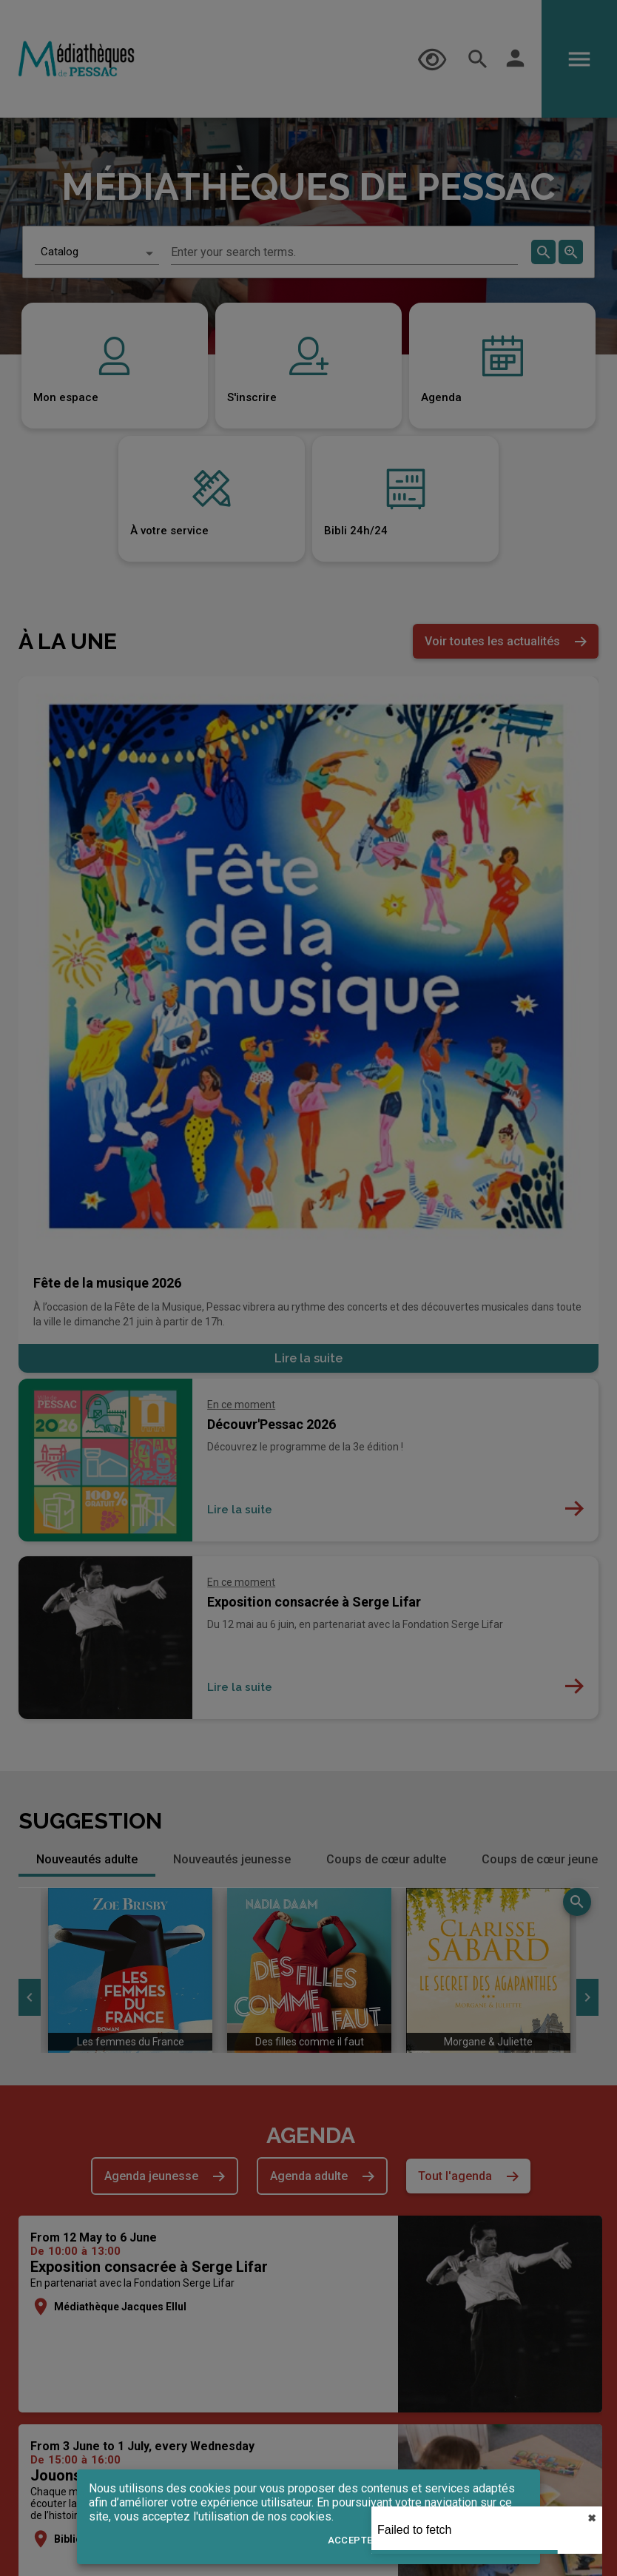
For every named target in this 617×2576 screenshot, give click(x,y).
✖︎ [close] (591, 2518)
